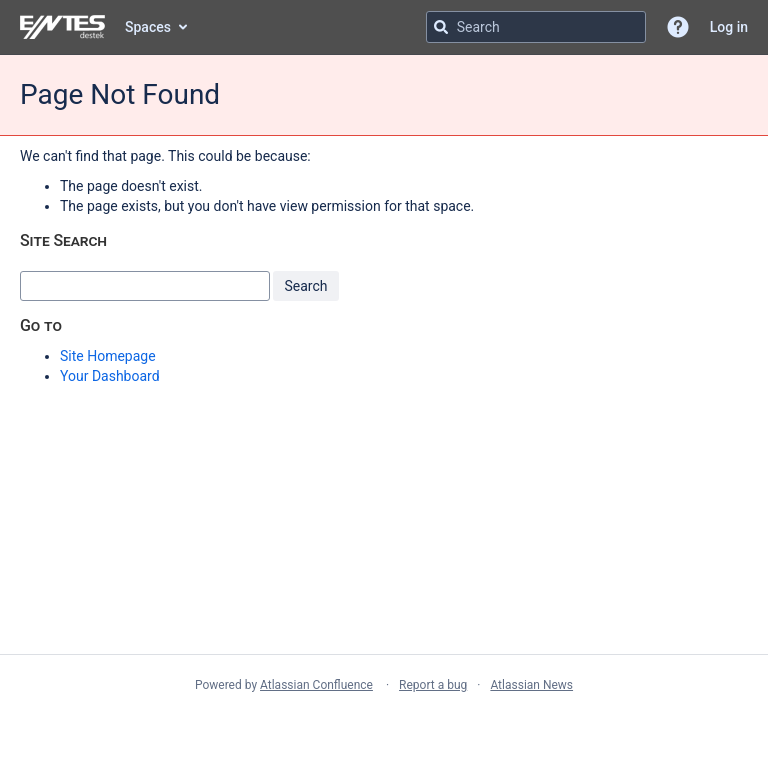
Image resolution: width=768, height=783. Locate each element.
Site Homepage (108, 356)
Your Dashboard (110, 376)
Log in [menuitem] (729, 27)
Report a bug (433, 685)
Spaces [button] (148, 27)
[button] (678, 27)
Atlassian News (531, 685)
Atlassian (384, 729)
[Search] (441, 27)
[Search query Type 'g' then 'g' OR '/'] (536, 27)
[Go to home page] (62, 27)
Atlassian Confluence (316, 685)
